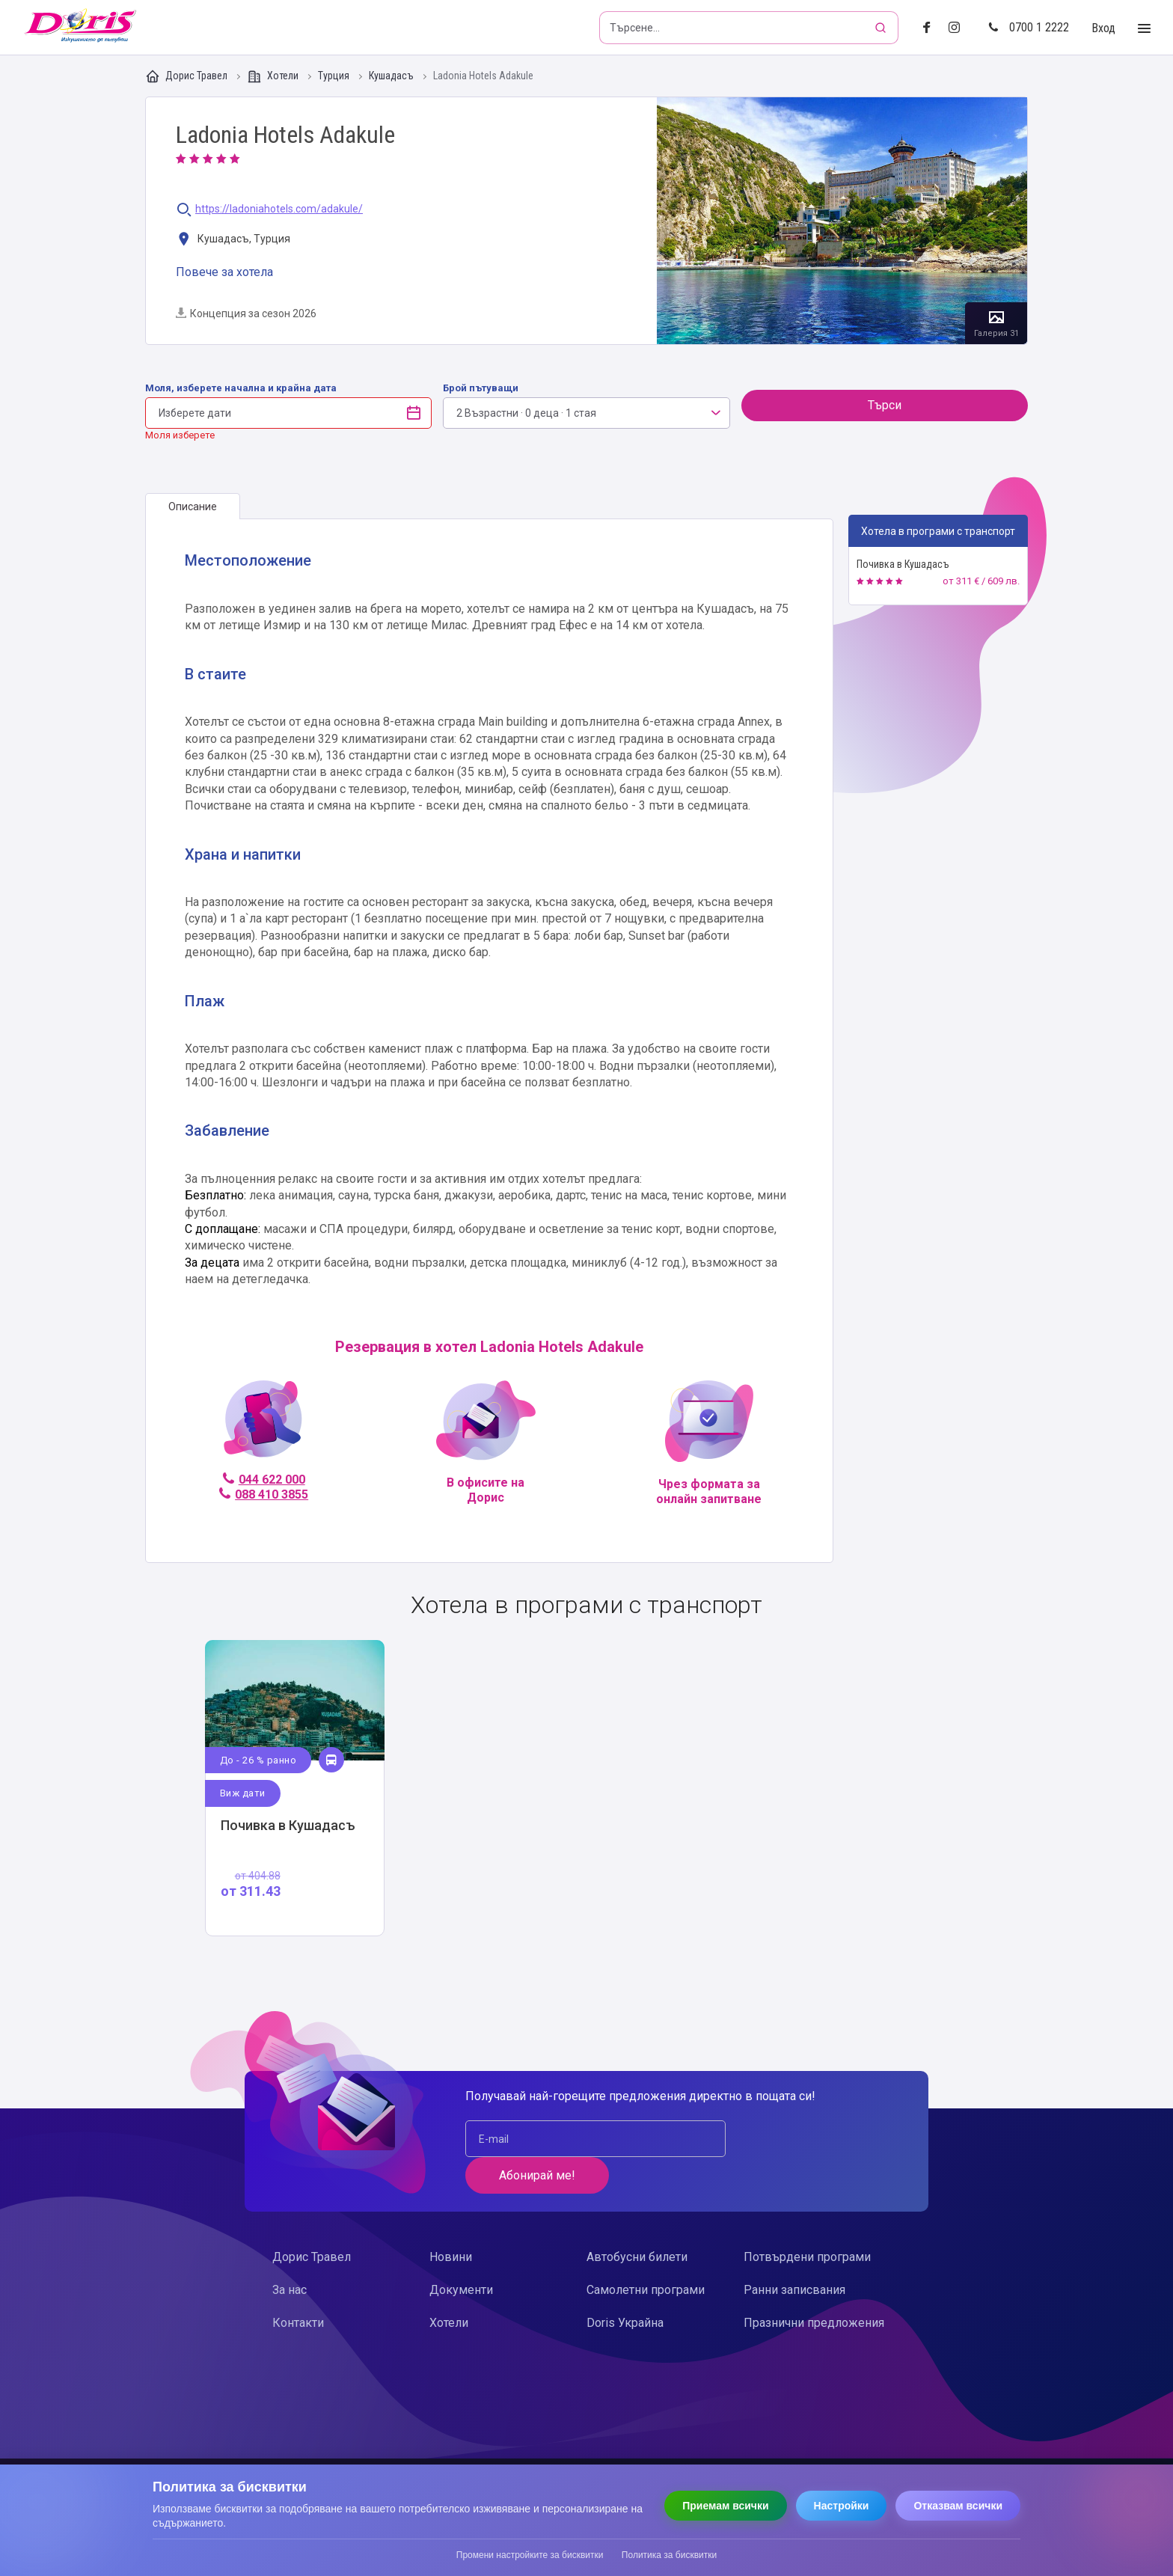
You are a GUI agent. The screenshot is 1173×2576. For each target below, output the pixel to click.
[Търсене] (882, 27)
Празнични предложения (814, 2286)
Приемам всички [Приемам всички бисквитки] (725, 2506)
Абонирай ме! (804, 2139)
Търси (884, 405)
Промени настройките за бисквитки (530, 2555)
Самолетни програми (645, 2253)
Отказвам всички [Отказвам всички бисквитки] (957, 2506)
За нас (289, 2253)
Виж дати (243, 1793)
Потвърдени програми (807, 2220)
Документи (461, 2253)
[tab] (192, 506)
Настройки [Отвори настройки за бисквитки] (841, 2506)
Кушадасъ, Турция (233, 240)
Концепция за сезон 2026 (246, 313)
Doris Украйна (625, 2286)
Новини (450, 2220)
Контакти (298, 2286)
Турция (335, 76)
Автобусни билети (636, 2220)
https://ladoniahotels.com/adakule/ (279, 209)
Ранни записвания (794, 2253)
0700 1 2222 (1028, 27)
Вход (1103, 28)
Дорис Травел (187, 76)
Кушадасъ (392, 76)
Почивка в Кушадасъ (903, 564)
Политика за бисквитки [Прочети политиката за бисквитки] (669, 2555)
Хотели (274, 76)
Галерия (842, 220)
